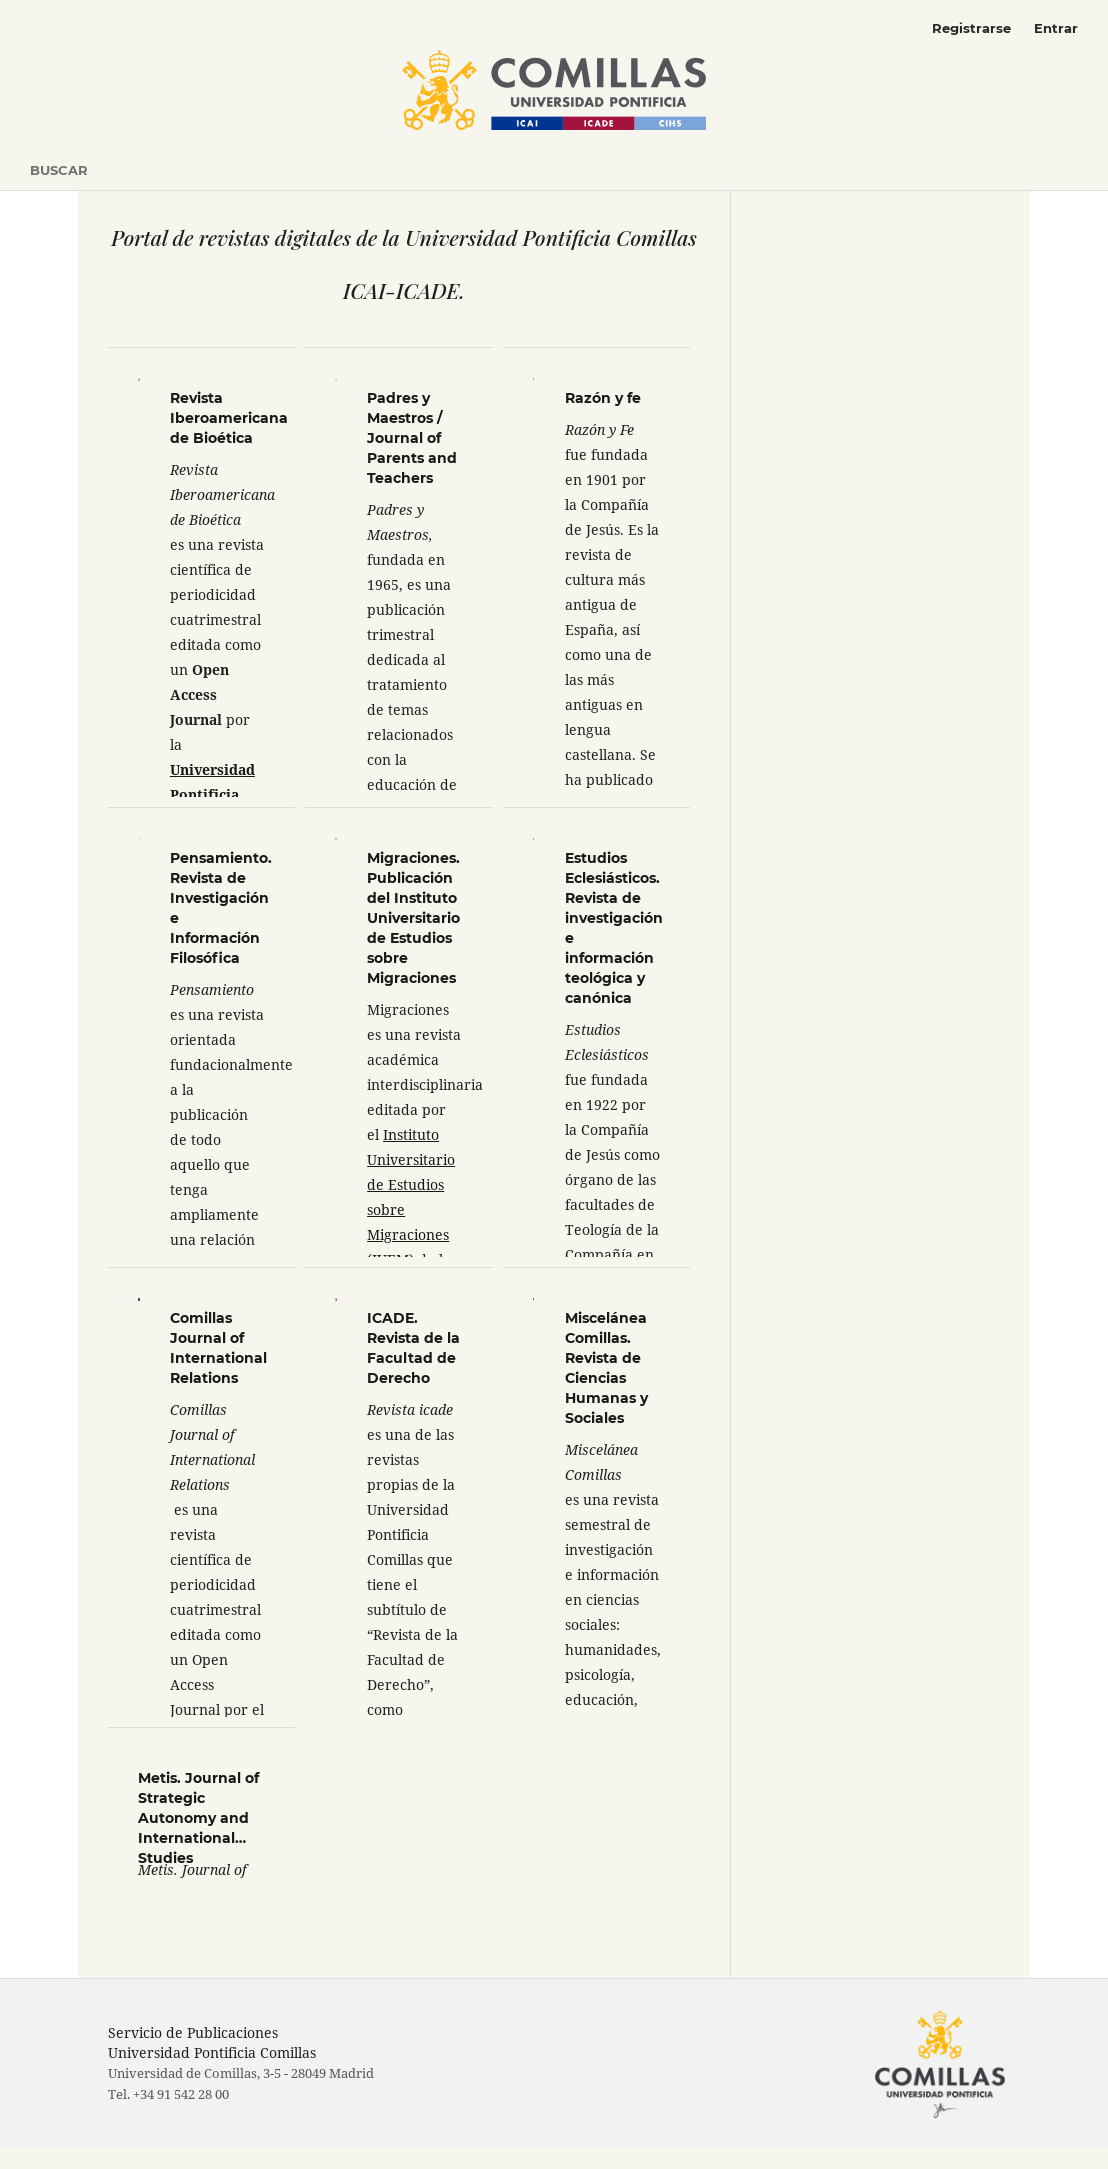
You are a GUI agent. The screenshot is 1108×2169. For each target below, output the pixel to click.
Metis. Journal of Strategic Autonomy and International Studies (198, 1818)
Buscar (59, 170)
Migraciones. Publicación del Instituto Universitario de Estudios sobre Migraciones (413, 918)
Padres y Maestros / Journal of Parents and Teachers (412, 438)
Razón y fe (603, 398)
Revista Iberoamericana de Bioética (229, 418)
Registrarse (971, 28)
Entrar (1056, 28)
